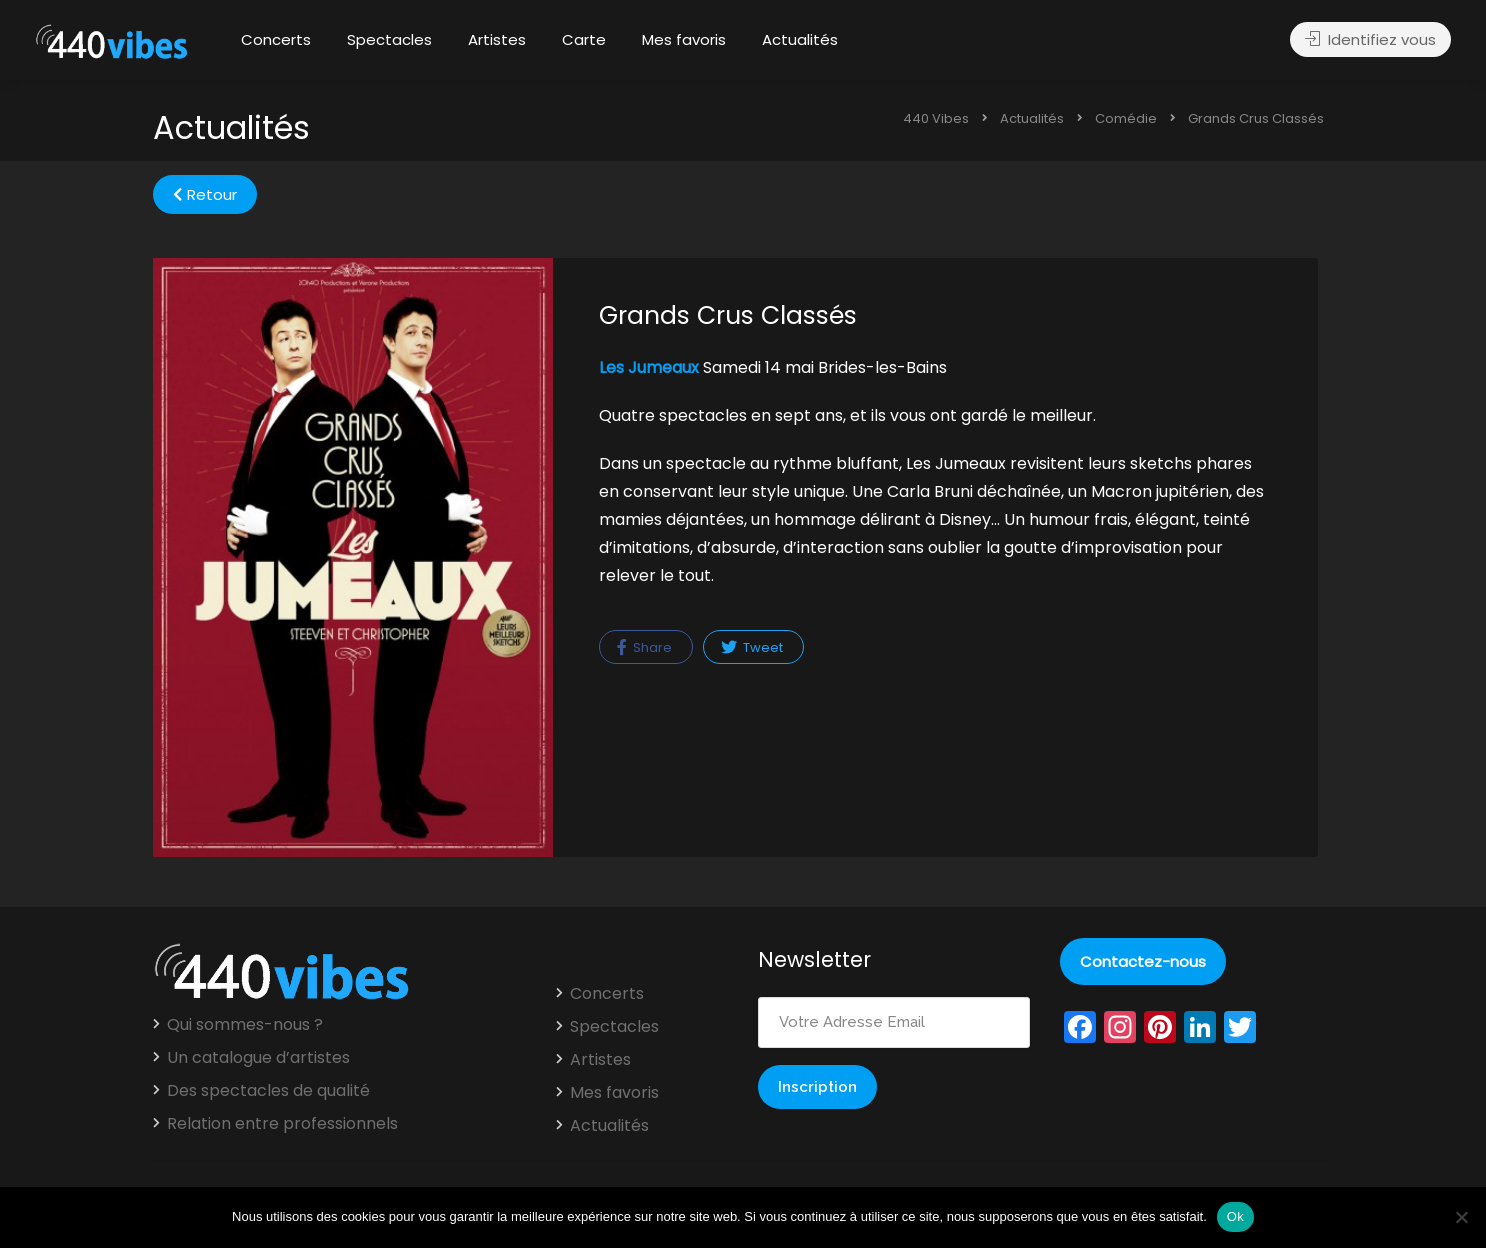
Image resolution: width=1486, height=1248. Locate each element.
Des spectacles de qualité (268, 1091)
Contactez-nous (1143, 961)
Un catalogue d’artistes (258, 1058)
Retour (205, 194)
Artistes (497, 39)
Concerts (276, 39)
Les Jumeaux (649, 367)
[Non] (1461, 1217)
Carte (584, 39)
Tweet (752, 647)
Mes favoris (684, 39)
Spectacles (389, 39)
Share (644, 647)
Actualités (800, 39)
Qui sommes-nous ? (245, 1025)
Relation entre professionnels (282, 1124)
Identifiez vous (1370, 40)
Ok (1235, 1216)
